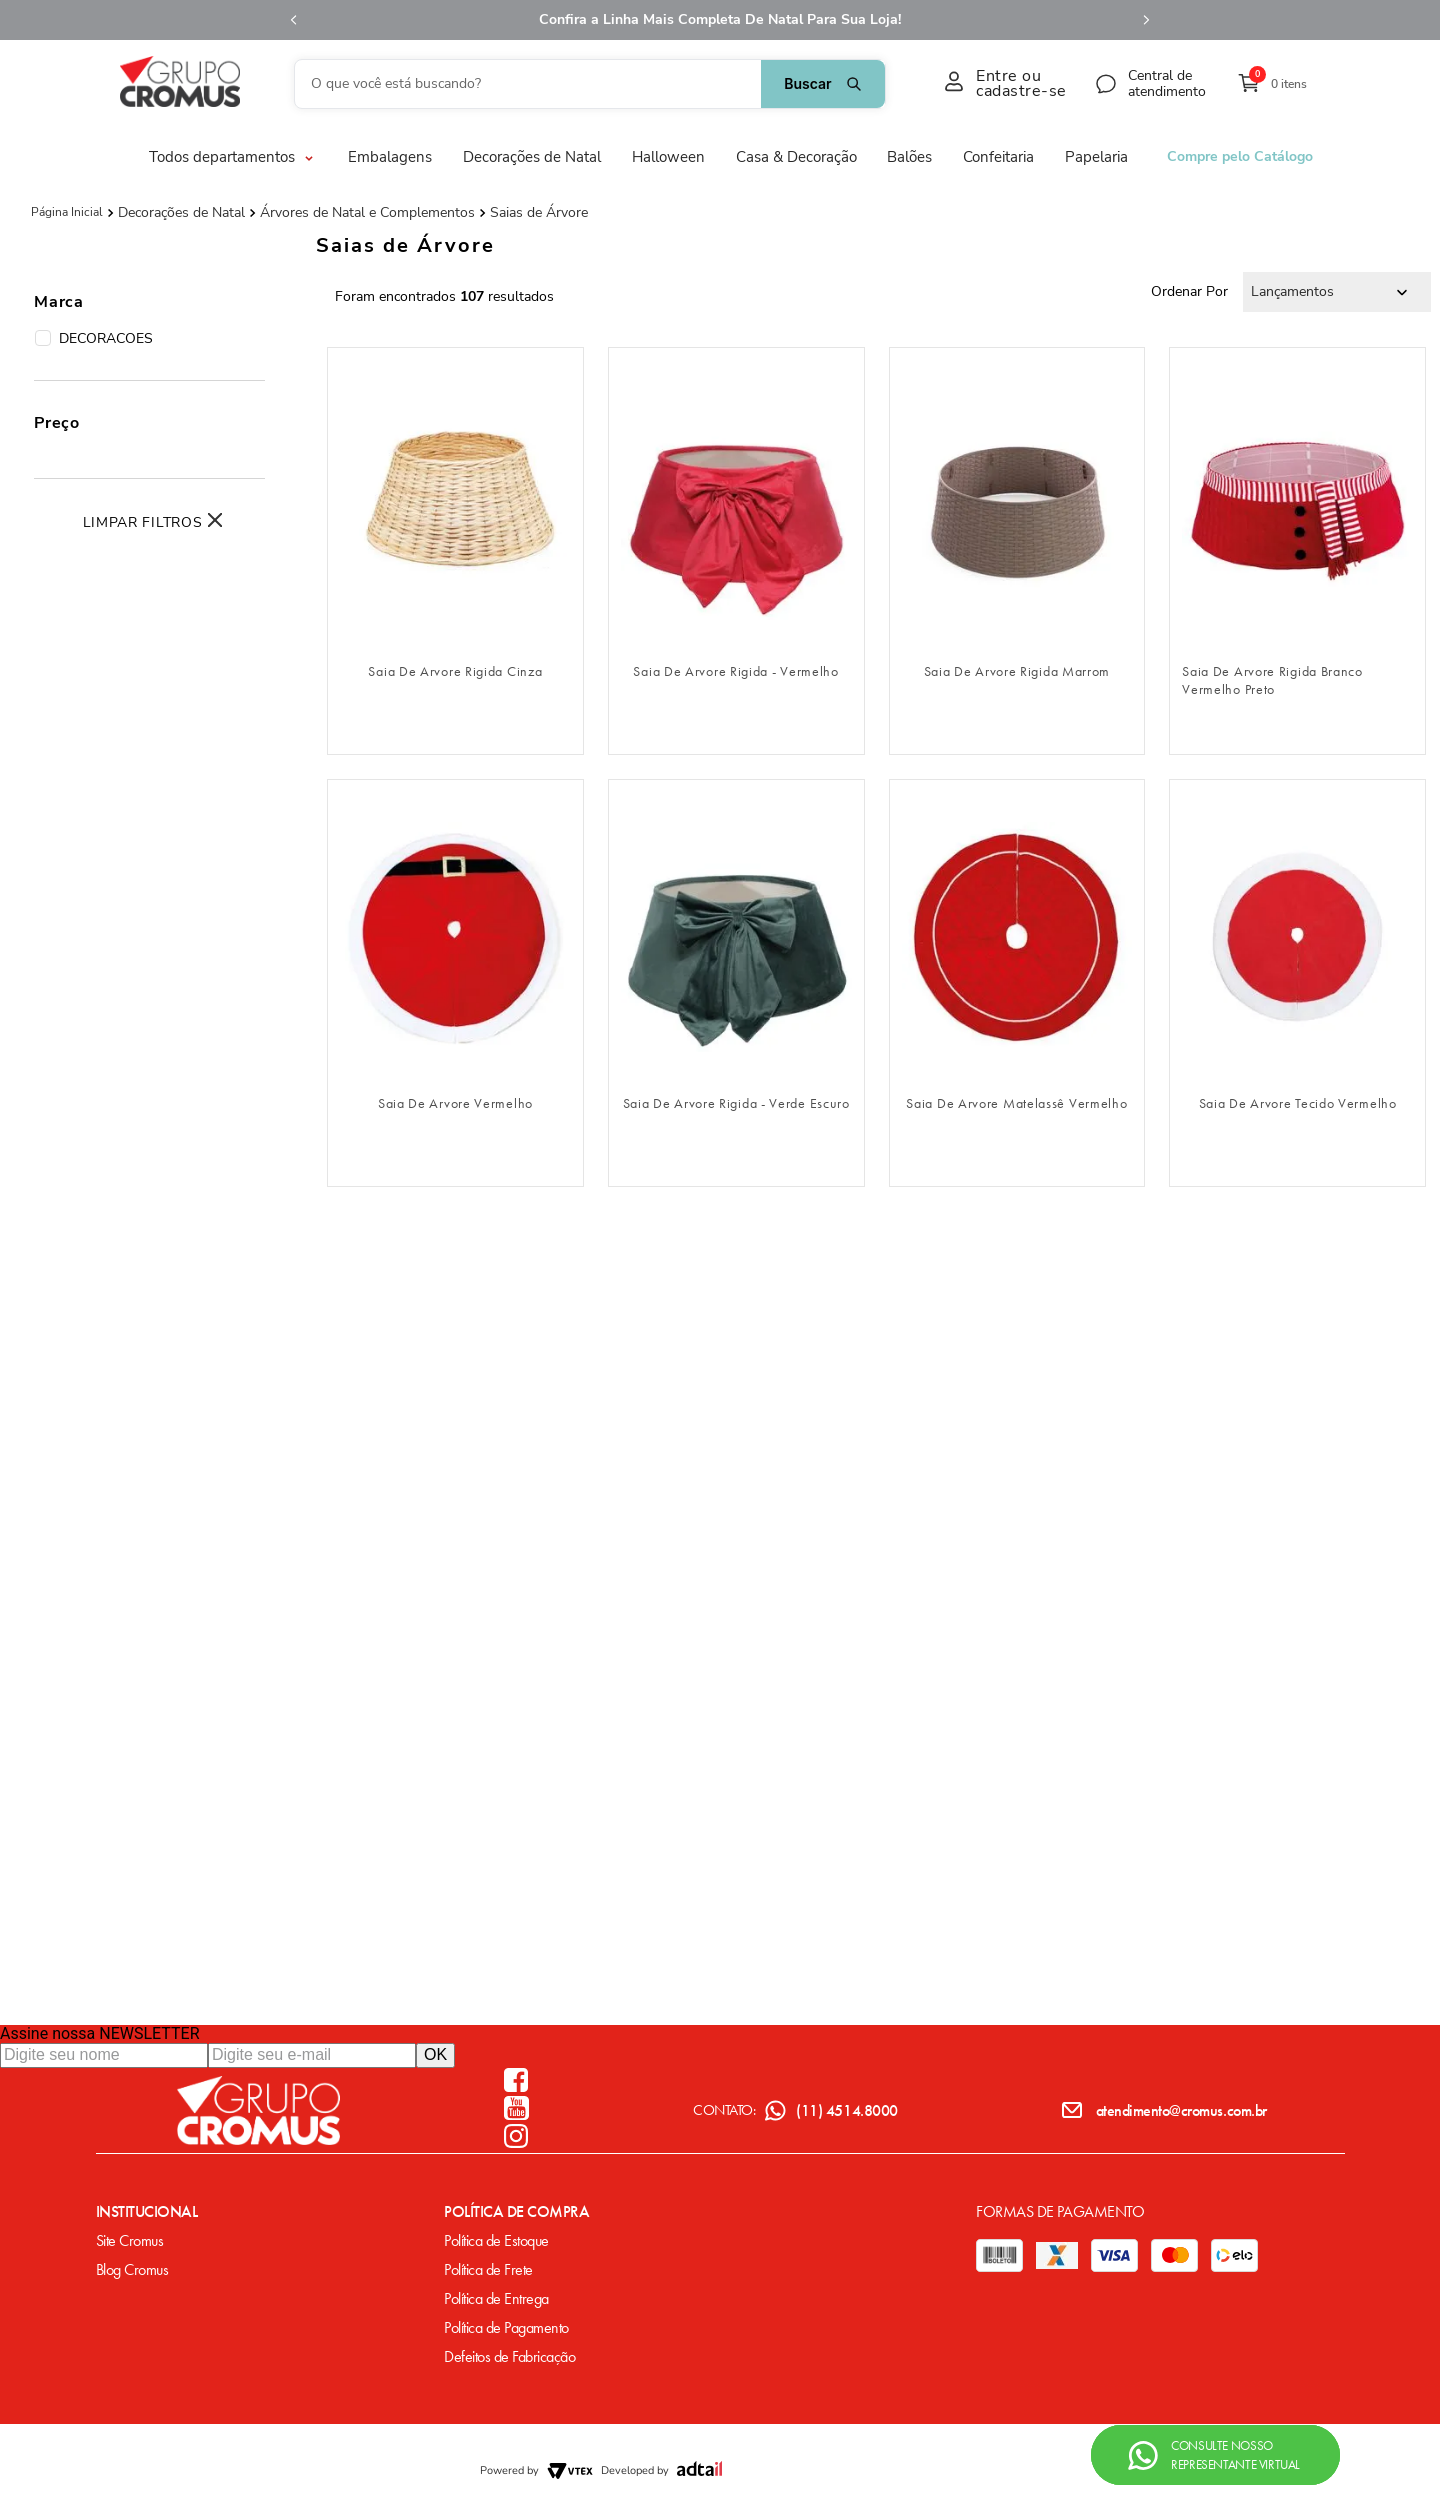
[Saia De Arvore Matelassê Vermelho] (1017, 983)
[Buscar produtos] (823, 84)
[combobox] (590, 84)
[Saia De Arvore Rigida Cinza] (455, 551)
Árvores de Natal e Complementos (367, 213)
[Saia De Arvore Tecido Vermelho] (1297, 983)
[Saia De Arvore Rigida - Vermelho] (736, 551)
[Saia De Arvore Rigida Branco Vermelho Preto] (1297, 551)
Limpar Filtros (143, 522)
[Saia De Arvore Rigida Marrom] (1017, 551)
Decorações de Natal (181, 213)
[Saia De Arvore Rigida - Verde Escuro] (736, 983)
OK (435, 2054)
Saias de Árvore (539, 213)
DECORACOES (94, 339)
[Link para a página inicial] (67, 212)
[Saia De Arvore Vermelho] (455, 983)
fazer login (455, 619)
